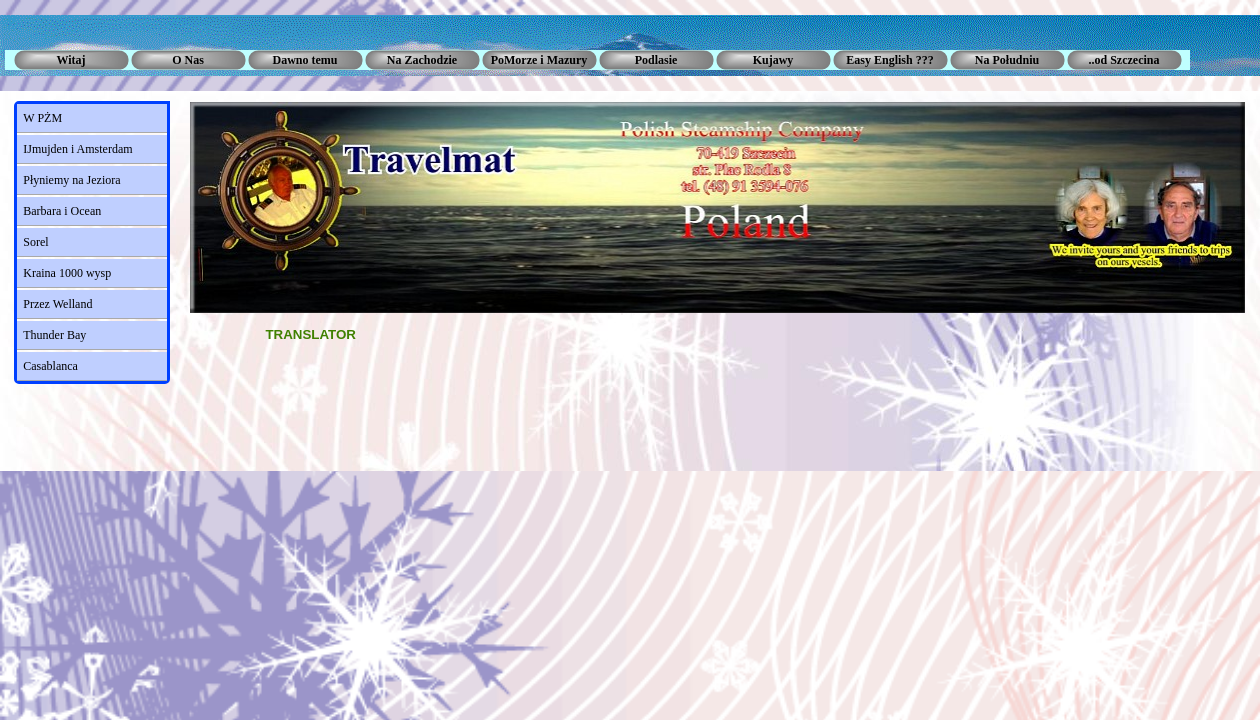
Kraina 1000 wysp (67, 273)
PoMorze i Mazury (539, 60)
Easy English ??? (889, 60)
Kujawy (773, 60)
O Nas (188, 60)
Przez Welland (57, 304)
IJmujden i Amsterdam (77, 149)
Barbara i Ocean (62, 211)
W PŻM (42, 118)
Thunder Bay (54, 335)
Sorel (35, 242)
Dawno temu (305, 60)
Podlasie (656, 60)
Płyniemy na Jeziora (71, 180)
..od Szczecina (1124, 60)
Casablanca (50, 366)
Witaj (70, 60)
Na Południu (1007, 60)
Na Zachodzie (422, 60)
